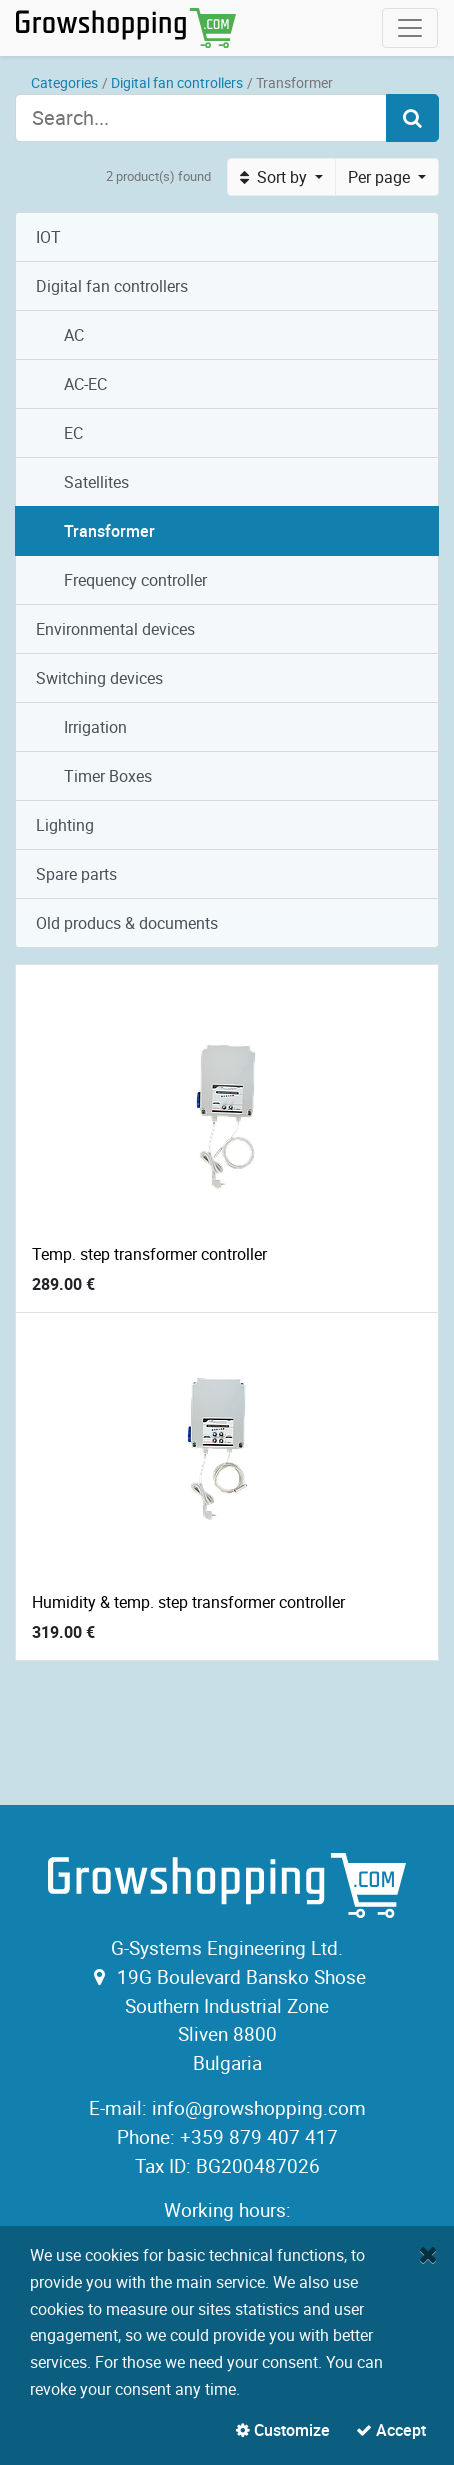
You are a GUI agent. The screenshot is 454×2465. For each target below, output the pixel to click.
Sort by (275, 177)
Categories (64, 82)
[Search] (412, 118)
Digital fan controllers (177, 82)
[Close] (428, 2254)
